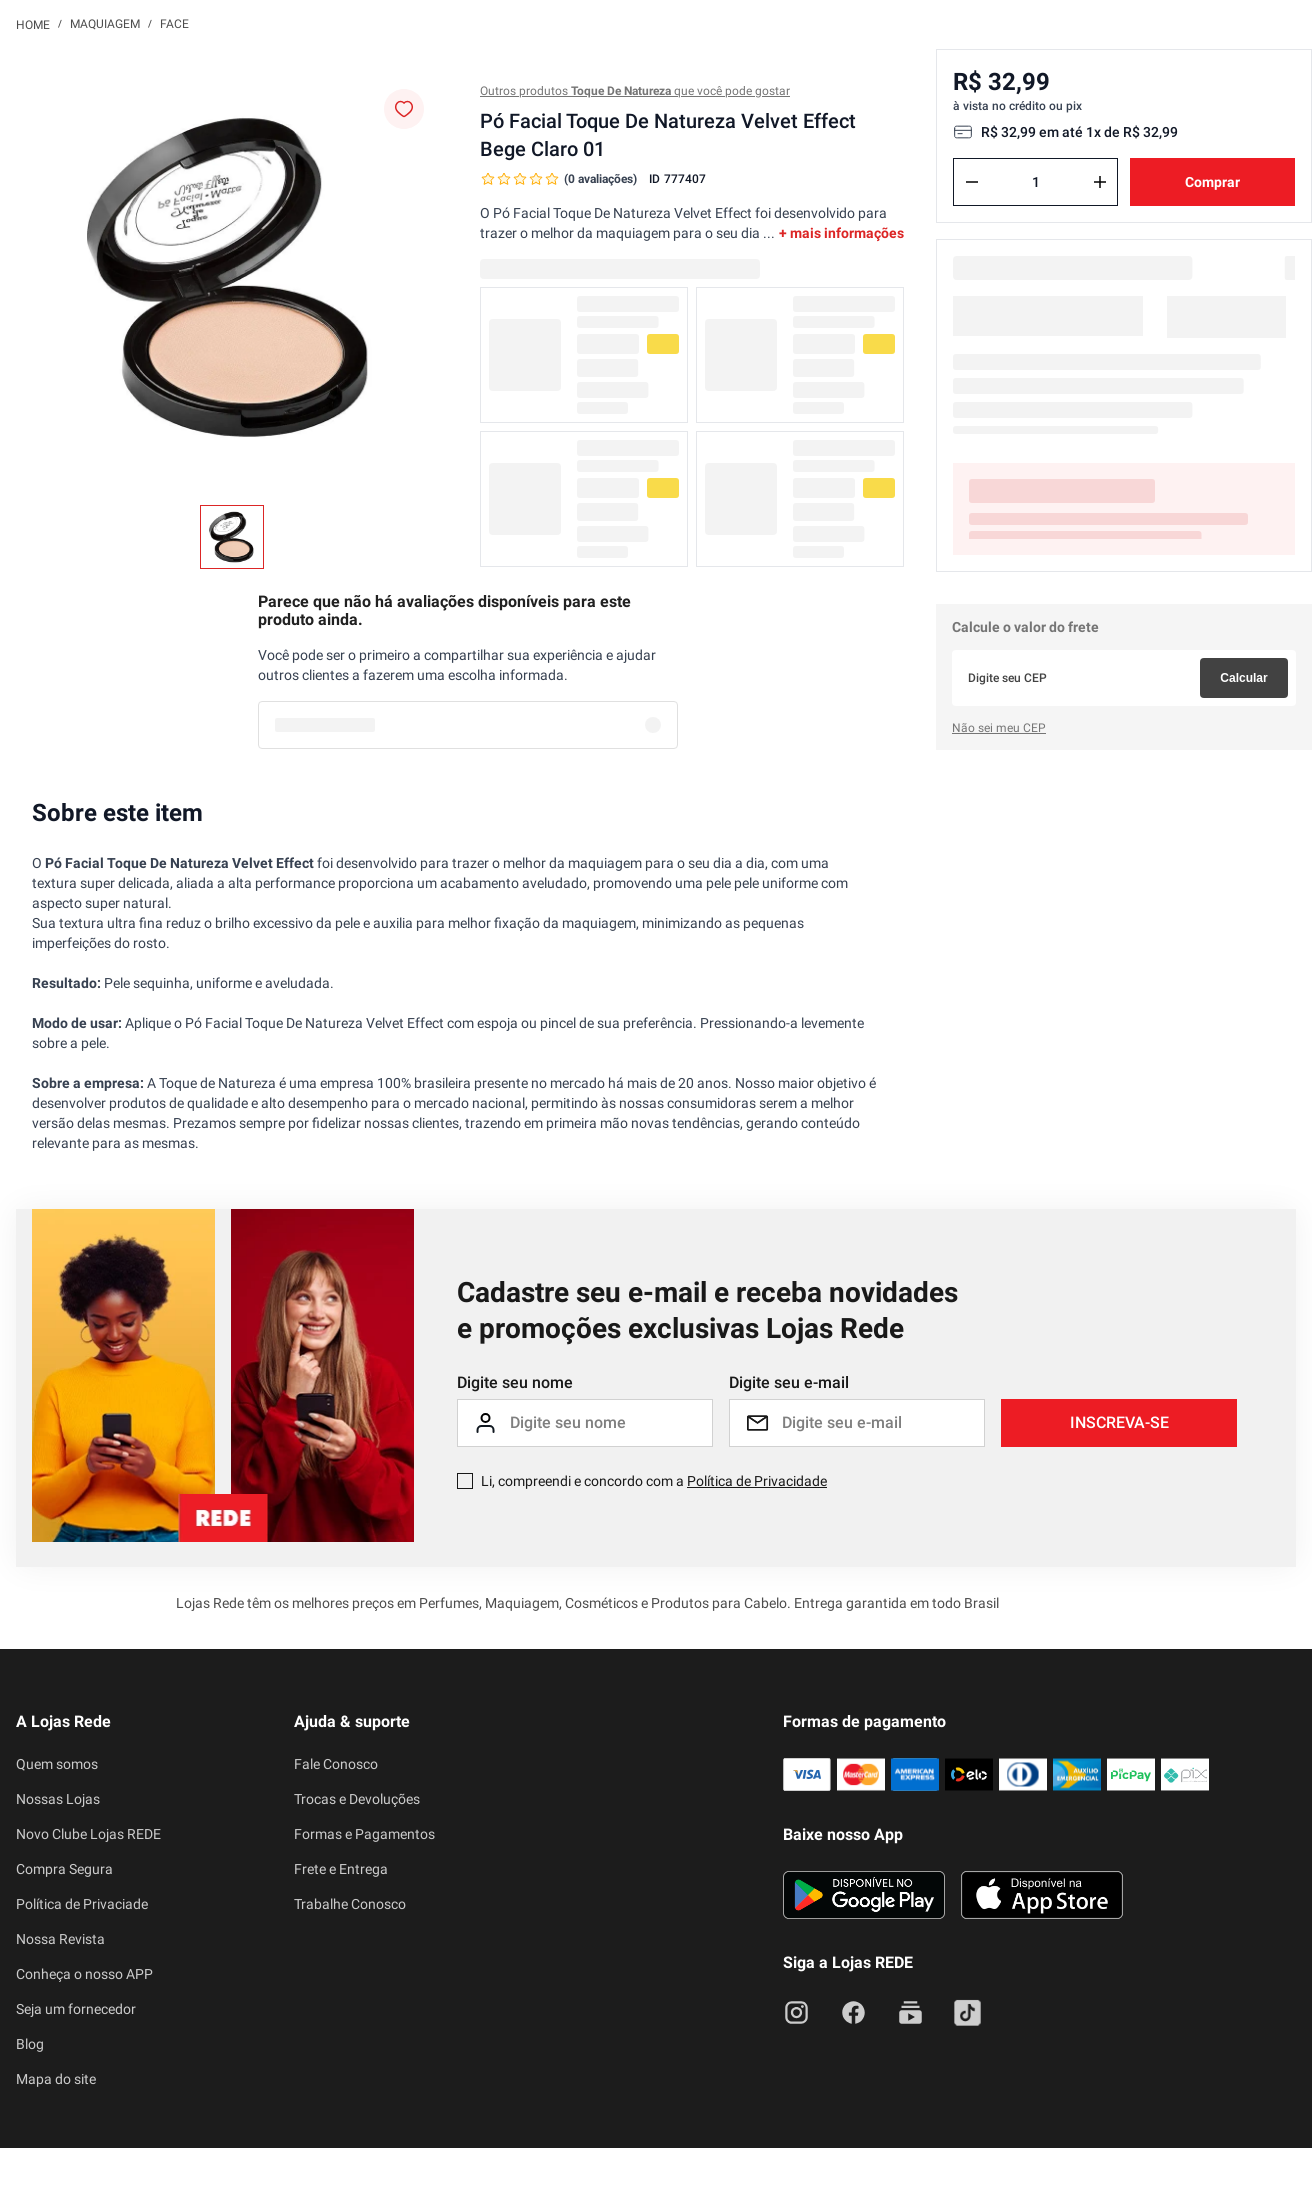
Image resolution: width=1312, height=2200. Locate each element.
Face (174, 24)
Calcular (1243, 614)
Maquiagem (105, 24)
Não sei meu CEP (999, 664)
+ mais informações (841, 233)
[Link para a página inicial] (33, 24)
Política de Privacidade (757, 1293)
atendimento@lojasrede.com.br (288, 2059)
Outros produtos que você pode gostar (635, 91)
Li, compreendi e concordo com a (654, 1293)
